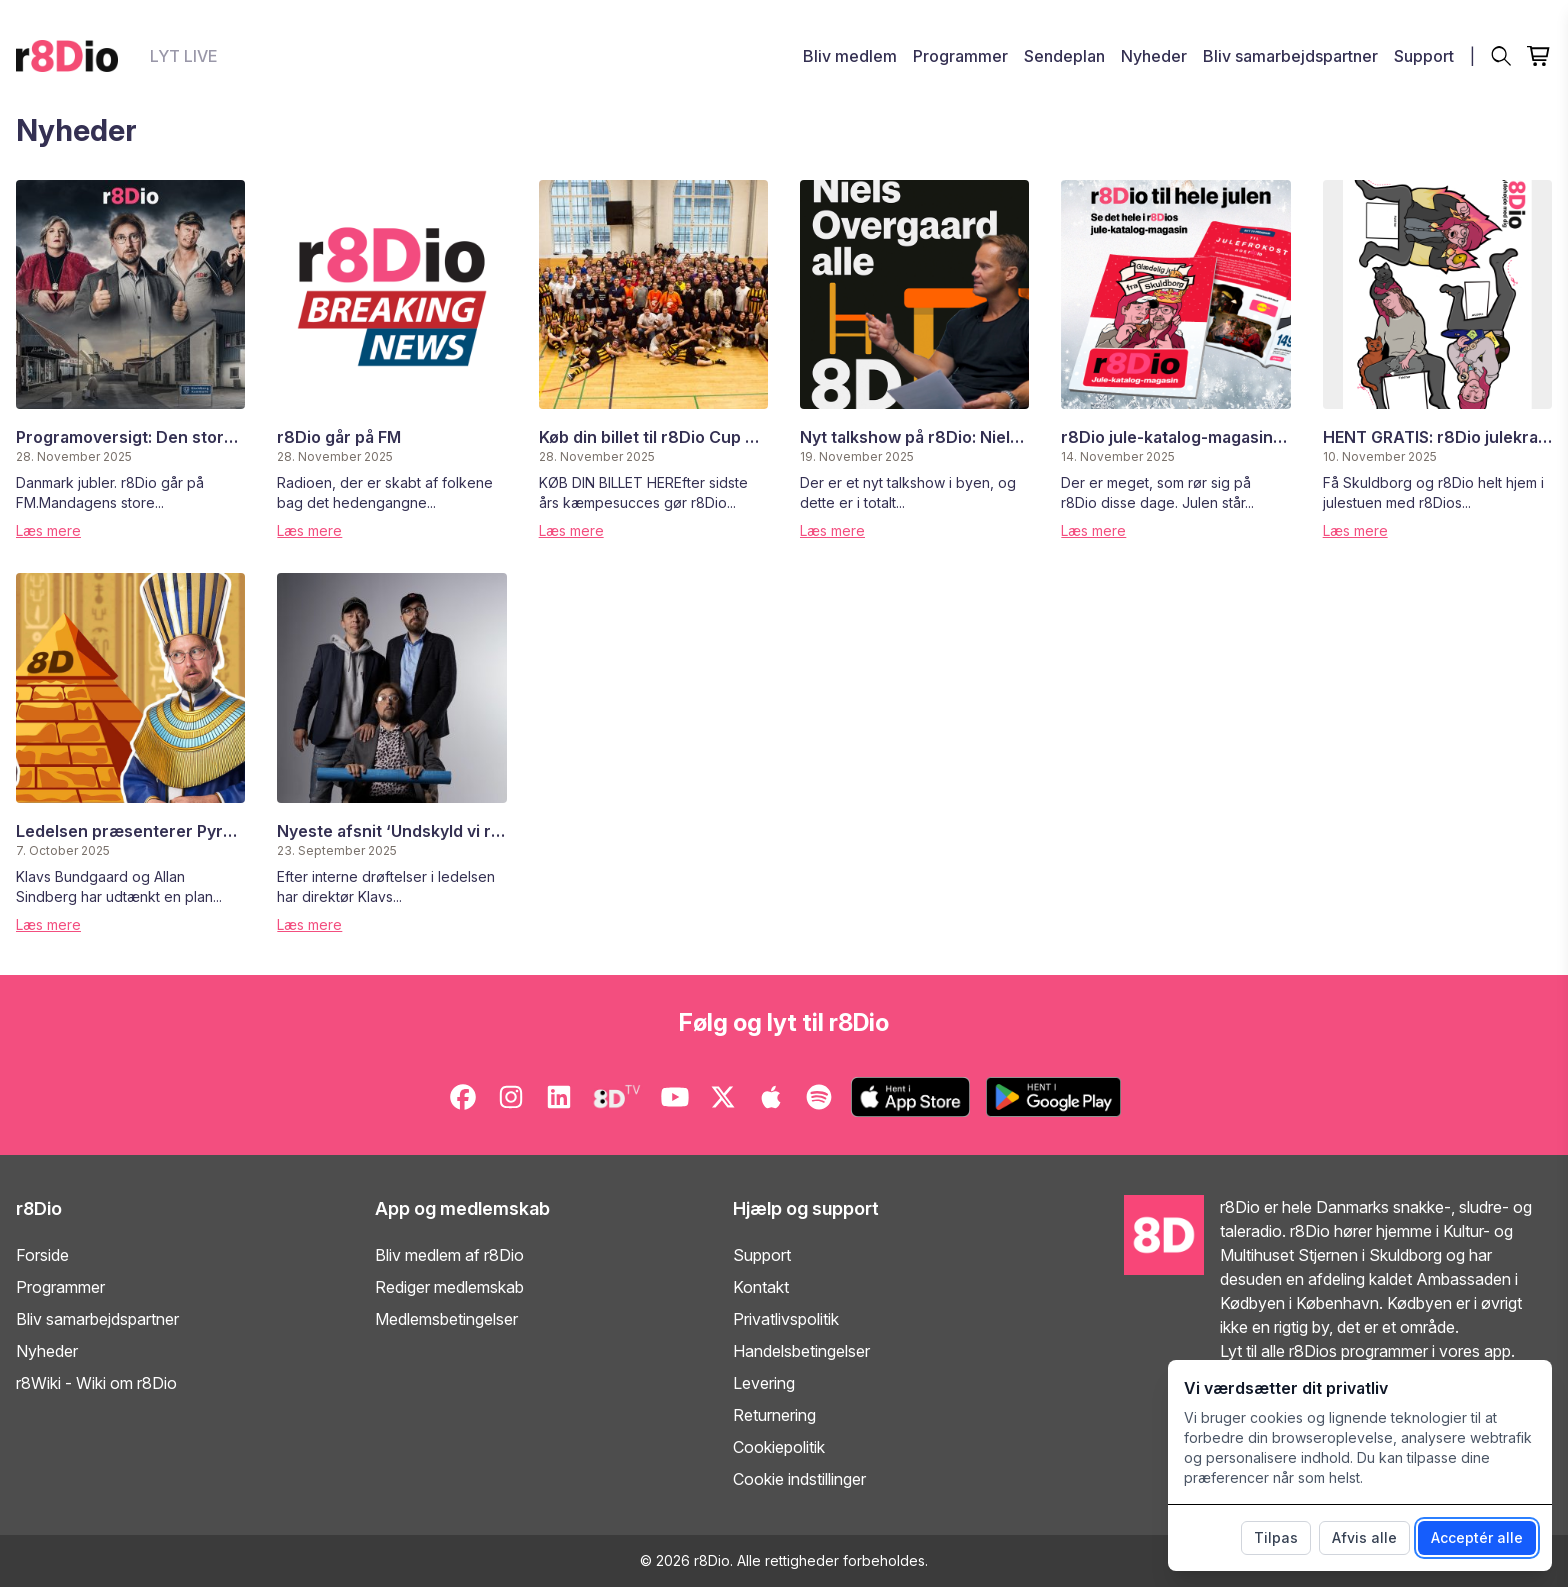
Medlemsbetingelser (446, 1319)
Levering (764, 1383)
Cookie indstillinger (799, 1479)
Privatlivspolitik (786, 1319)
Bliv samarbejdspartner (1290, 56)
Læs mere (48, 530)
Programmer (960, 56)
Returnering (774, 1415)
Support (1424, 56)
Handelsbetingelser (801, 1351)
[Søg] (1501, 56)
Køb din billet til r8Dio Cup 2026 (663, 437)
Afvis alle (1364, 1537)
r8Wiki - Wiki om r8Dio (96, 1383)
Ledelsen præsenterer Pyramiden (148, 831)
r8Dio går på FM (339, 437)
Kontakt (761, 1287)
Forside (42, 1255)
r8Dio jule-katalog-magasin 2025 (1189, 437)
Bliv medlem (850, 56)
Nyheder (1154, 56)
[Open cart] (1539, 56)
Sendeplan (1064, 56)
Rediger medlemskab (449, 1287)
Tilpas (1276, 1537)
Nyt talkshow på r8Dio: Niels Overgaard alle (969, 437)
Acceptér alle (1477, 1537)
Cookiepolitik (779, 1447)
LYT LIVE (183, 56)
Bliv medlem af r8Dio (449, 1255)
